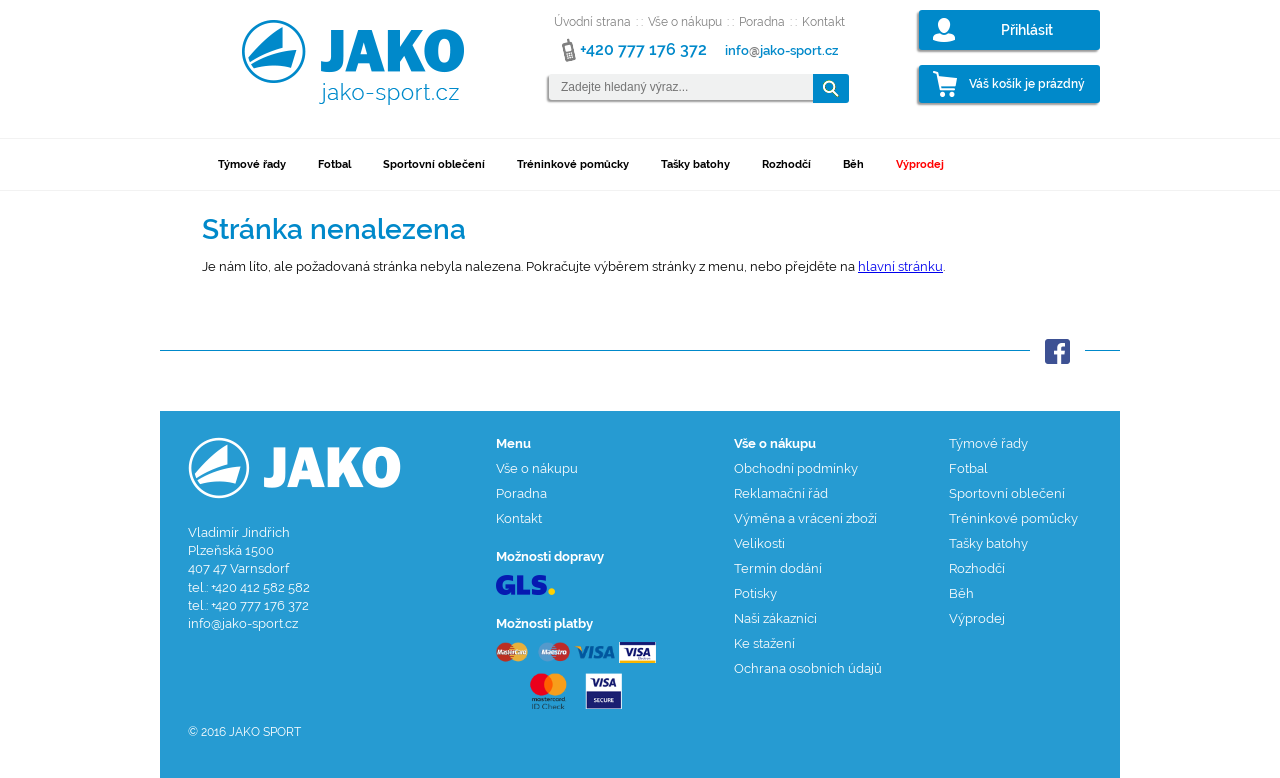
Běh (853, 164)
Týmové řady (252, 164)
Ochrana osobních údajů (808, 668)
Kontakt (823, 22)
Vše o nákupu (685, 22)
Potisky (755, 593)
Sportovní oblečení (434, 164)
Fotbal (334, 164)
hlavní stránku (900, 266)
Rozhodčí (786, 164)
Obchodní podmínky (796, 468)
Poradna (762, 22)
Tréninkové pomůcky (573, 164)
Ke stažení (764, 643)
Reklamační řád (781, 493)
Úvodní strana (592, 22)
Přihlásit (1027, 30)
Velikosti (759, 543)
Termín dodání (778, 568)
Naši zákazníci (775, 618)
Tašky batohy (695, 164)
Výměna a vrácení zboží (805, 518)
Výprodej (920, 164)
